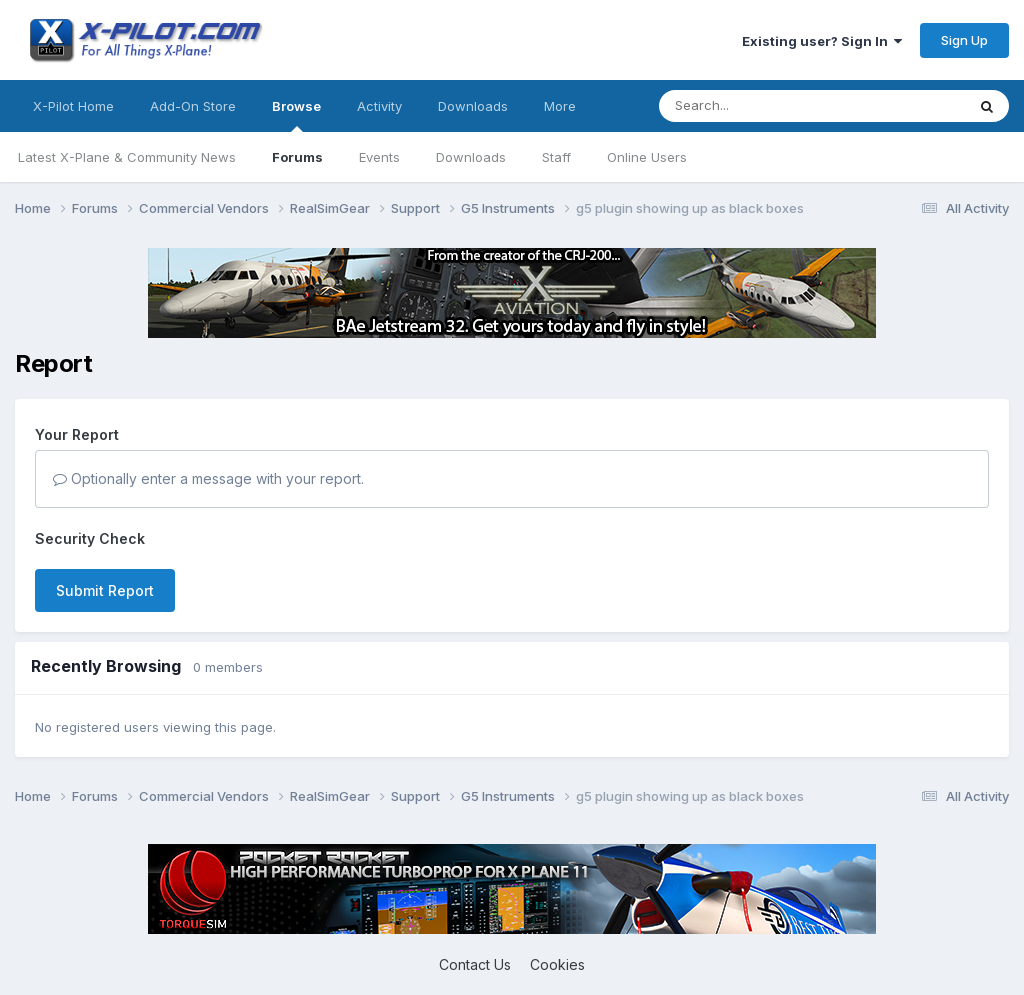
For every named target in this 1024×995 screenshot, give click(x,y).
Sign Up (964, 40)
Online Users (647, 157)
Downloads (471, 157)
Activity (379, 106)
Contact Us (475, 964)
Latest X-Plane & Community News (127, 157)
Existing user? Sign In (822, 41)
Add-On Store (193, 106)
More (560, 106)
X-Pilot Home (73, 106)
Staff (556, 157)
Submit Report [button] (105, 590)
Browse (296, 115)
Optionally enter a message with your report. (208, 478)
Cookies (557, 964)
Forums (297, 157)
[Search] (772, 106)
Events (379, 157)
